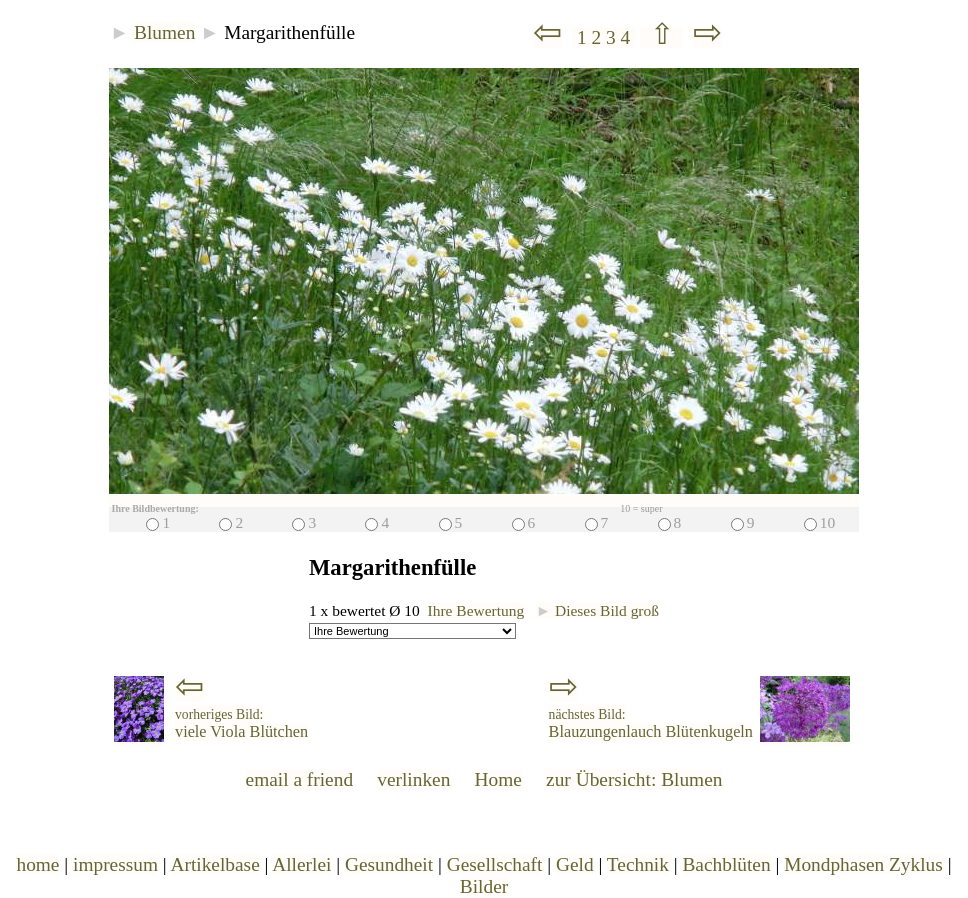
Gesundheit (389, 864)
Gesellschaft (495, 864)
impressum (115, 864)
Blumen (164, 32)
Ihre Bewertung (476, 610)
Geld (575, 864)
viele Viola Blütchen (241, 724)
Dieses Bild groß (597, 610)
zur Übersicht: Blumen (634, 779)
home (37, 864)
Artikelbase (215, 864)
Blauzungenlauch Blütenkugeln (651, 724)
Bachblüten (726, 864)
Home (498, 779)
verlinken (413, 779)
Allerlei (301, 864)
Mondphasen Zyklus (863, 864)
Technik (638, 864)
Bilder (484, 886)
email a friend (300, 779)
